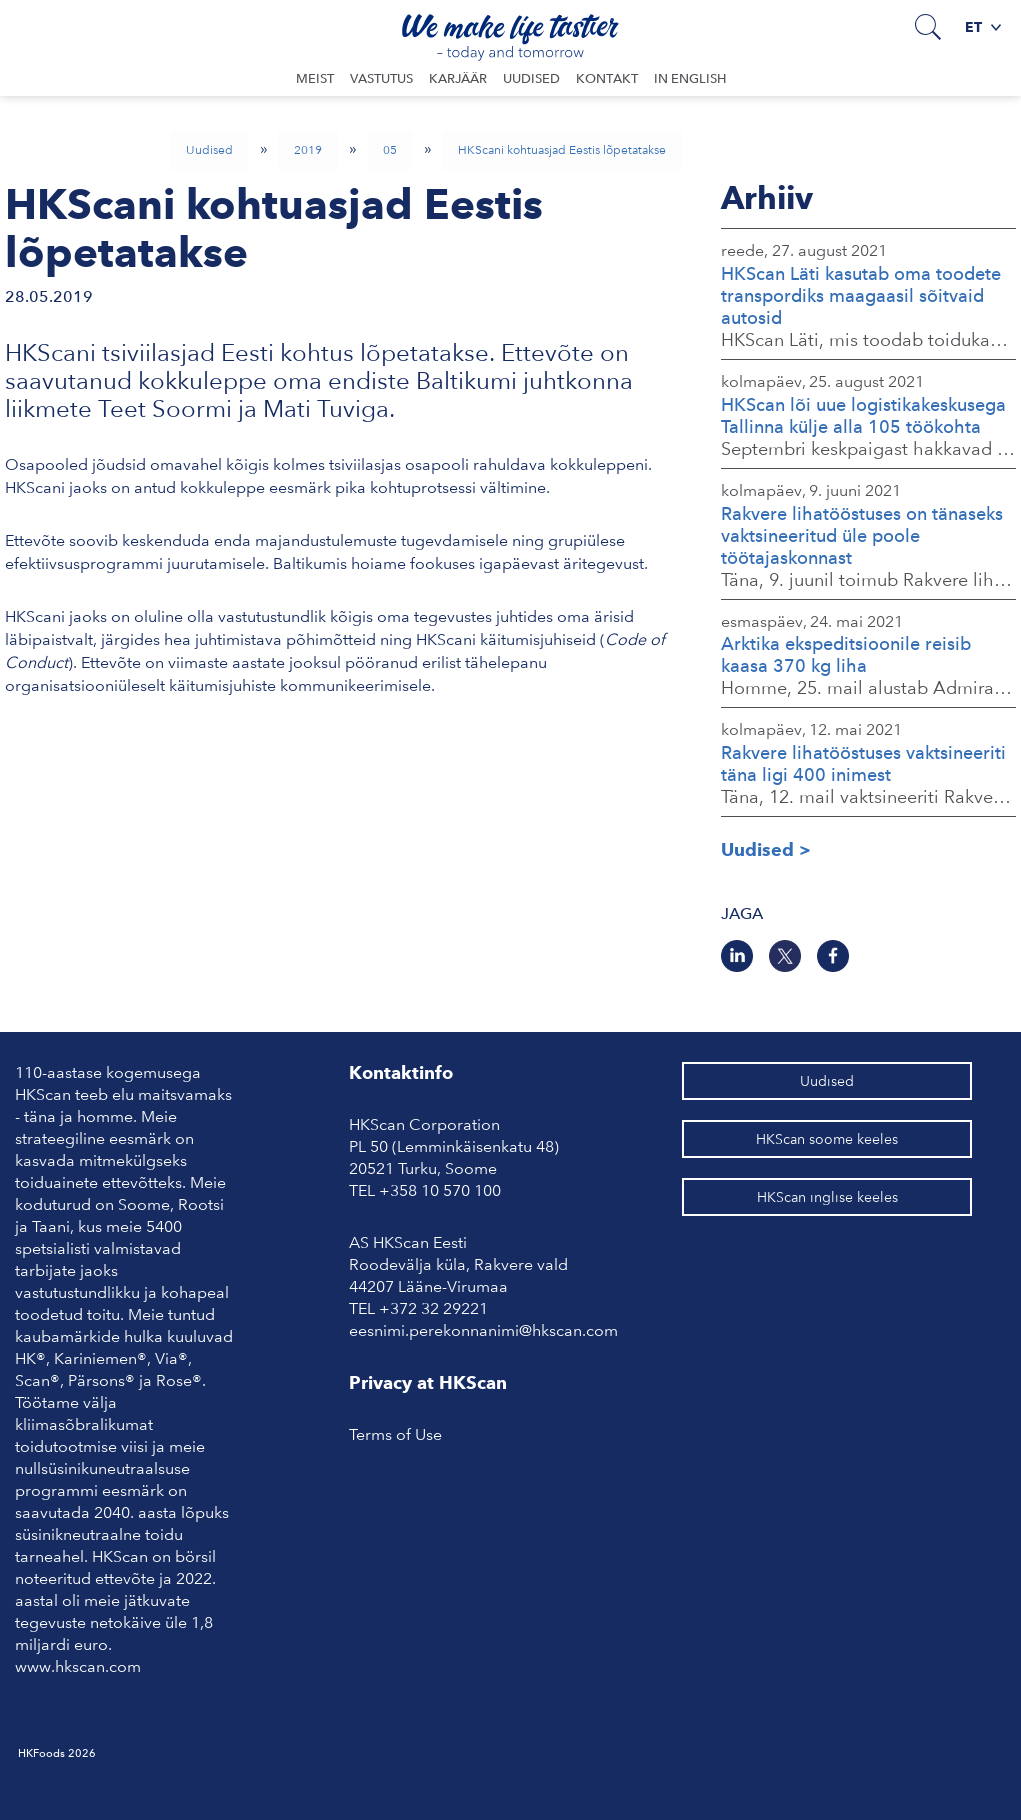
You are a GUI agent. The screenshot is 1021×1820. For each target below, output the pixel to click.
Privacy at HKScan (428, 1382)
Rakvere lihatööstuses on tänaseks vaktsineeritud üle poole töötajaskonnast (862, 535)
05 (390, 150)
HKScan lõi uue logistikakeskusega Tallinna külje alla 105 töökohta (863, 415)
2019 (308, 150)
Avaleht (91, 26)
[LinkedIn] (737, 956)
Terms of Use (395, 1434)
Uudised (531, 78)
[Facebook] (833, 956)
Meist (315, 78)
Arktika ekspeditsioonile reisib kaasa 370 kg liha (846, 654)
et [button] (983, 27)
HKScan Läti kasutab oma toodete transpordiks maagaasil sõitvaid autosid (861, 295)
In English (690, 78)
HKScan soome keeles (827, 1139)
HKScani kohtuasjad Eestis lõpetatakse (562, 150)
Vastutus (381, 78)
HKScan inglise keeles (827, 1197)
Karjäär (458, 78)
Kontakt (607, 78)
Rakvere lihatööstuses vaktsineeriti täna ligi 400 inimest (863, 763)
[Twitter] (785, 956)
